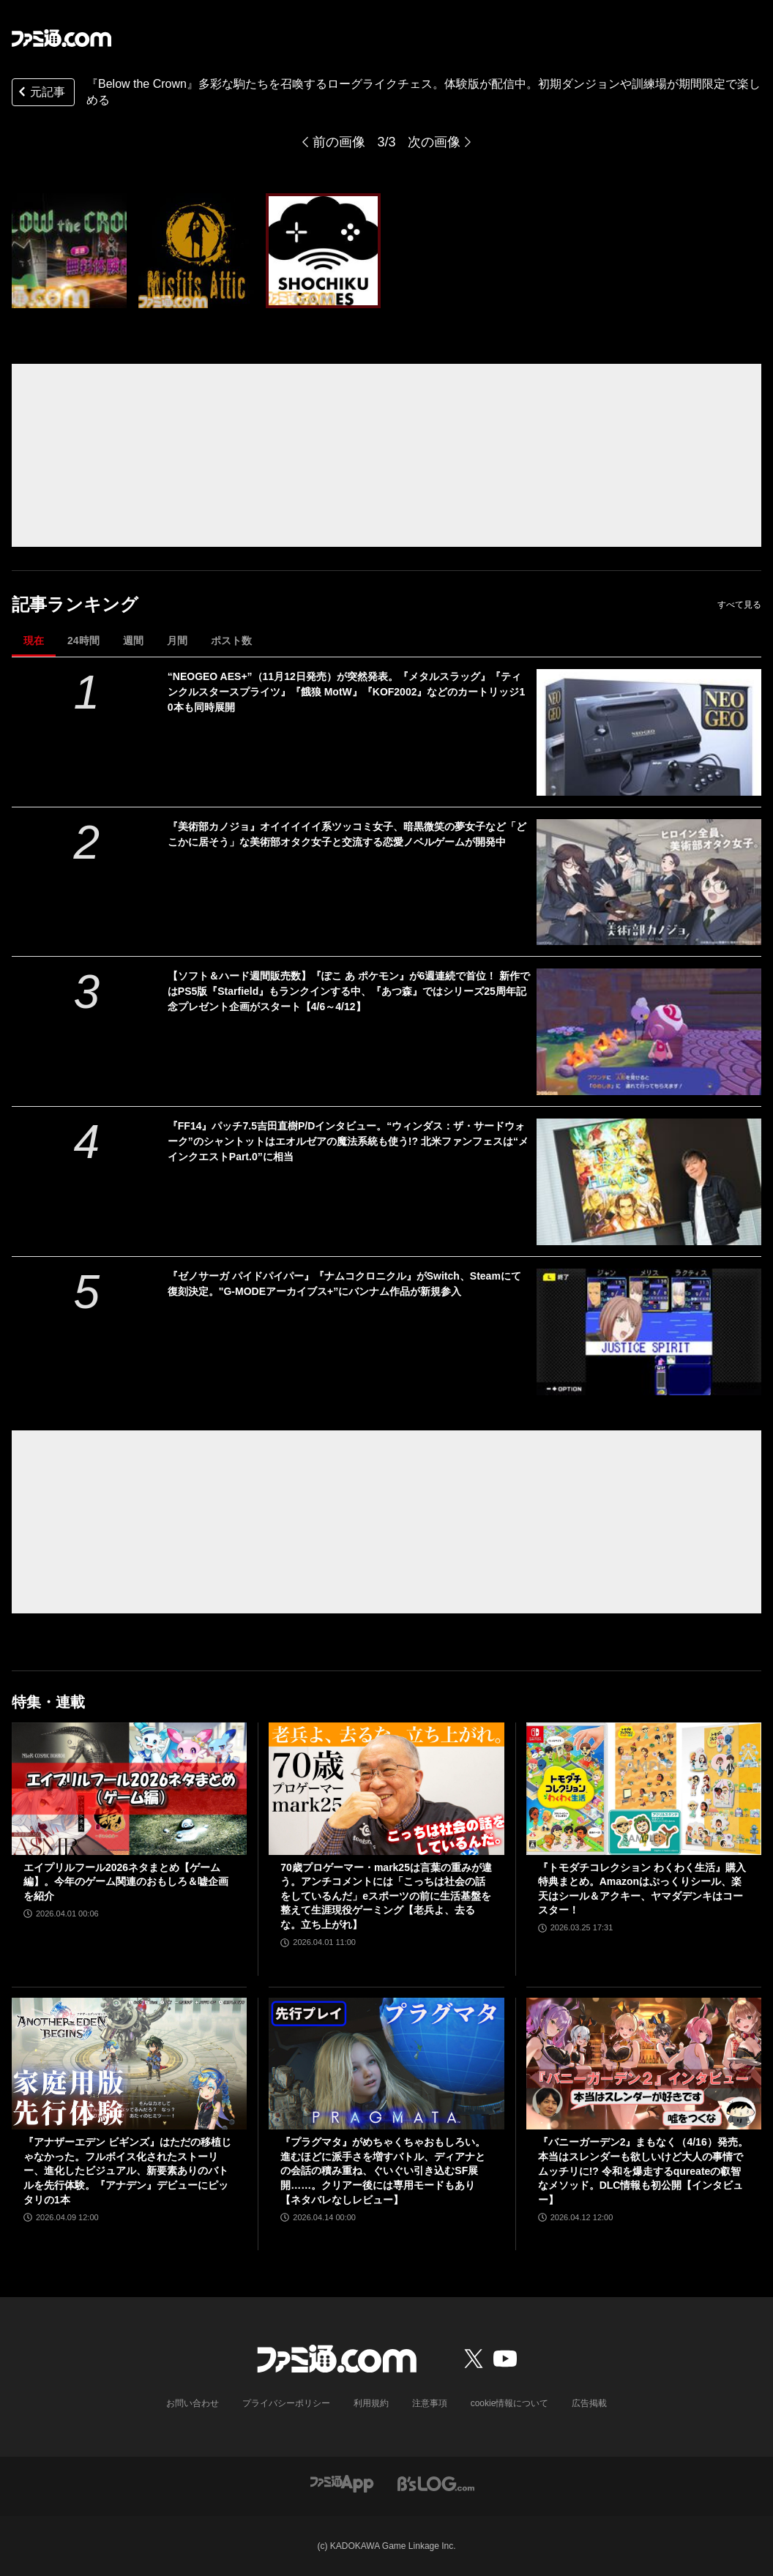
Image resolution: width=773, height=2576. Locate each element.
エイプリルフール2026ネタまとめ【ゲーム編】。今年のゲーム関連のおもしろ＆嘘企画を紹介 (125, 1882)
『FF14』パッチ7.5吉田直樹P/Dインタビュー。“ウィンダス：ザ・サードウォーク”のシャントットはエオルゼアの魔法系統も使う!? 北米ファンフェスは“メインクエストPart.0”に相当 (348, 1141)
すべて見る (739, 605)
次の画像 (434, 142)
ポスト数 (231, 640)
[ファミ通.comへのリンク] (61, 38)
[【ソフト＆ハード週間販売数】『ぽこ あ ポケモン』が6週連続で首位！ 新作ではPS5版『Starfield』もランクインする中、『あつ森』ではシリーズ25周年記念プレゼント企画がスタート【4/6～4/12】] (649, 1031)
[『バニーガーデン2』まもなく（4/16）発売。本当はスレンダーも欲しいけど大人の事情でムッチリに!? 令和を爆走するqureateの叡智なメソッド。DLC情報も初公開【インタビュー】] (643, 2064)
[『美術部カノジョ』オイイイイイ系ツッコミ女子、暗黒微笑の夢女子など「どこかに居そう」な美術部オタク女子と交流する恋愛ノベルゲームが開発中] (649, 882)
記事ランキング (75, 604)
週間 (133, 640)
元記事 (40, 93)
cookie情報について (510, 2403)
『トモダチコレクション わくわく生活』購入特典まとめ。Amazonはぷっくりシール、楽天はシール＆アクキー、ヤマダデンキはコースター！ (642, 1889)
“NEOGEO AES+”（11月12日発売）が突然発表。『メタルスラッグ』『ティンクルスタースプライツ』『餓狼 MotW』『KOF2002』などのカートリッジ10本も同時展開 (346, 692)
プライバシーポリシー (286, 2403)
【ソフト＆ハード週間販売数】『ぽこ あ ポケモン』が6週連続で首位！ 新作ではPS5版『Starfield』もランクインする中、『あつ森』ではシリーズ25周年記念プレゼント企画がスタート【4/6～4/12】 (349, 991)
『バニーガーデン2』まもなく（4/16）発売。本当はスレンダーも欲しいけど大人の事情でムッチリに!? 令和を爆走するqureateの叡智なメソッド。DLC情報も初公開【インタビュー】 (643, 2170)
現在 (33, 640)
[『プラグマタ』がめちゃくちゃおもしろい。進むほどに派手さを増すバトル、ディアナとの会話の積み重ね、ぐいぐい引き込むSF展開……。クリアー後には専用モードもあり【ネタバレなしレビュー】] (386, 2064)
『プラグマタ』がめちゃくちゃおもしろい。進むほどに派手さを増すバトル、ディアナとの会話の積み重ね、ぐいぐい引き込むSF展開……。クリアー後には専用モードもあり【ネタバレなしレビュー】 (382, 2170)
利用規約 (371, 2403)
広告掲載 (589, 2403)
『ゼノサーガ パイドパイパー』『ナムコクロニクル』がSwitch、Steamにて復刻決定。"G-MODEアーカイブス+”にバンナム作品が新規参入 (344, 1283)
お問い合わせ (192, 2403)
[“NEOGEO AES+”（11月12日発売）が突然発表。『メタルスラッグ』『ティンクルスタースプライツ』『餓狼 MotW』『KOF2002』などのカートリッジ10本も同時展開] (649, 732)
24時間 (83, 640)
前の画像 (339, 142)
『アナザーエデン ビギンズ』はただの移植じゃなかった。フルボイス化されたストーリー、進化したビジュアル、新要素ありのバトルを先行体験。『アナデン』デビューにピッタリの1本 (127, 2170)
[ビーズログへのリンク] (435, 2482)
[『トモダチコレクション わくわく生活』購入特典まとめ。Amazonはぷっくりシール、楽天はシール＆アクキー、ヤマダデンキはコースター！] (643, 1788)
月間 (177, 640)
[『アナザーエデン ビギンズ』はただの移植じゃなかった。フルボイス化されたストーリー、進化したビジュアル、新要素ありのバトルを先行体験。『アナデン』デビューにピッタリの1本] (129, 2064)
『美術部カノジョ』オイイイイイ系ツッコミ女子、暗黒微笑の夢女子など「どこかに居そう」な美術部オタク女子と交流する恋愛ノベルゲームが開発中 (347, 834)
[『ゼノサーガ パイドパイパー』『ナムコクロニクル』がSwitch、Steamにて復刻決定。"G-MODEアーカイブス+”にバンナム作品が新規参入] (649, 1332)
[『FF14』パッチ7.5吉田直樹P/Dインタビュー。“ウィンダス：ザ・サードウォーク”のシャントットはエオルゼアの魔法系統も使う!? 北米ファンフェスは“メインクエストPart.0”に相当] (649, 1182)
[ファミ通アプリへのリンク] (341, 2482)
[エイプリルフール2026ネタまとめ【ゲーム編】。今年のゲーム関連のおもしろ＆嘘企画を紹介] (129, 1788)
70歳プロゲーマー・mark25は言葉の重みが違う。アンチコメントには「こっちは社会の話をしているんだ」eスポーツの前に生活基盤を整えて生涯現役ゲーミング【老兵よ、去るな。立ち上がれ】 (386, 1896)
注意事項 (429, 2403)
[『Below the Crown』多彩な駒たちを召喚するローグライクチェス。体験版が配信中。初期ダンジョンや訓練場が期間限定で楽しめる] (69, 250)
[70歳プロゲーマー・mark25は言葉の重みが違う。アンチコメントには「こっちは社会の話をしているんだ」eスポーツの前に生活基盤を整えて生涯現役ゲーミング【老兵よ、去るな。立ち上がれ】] (386, 1788)
